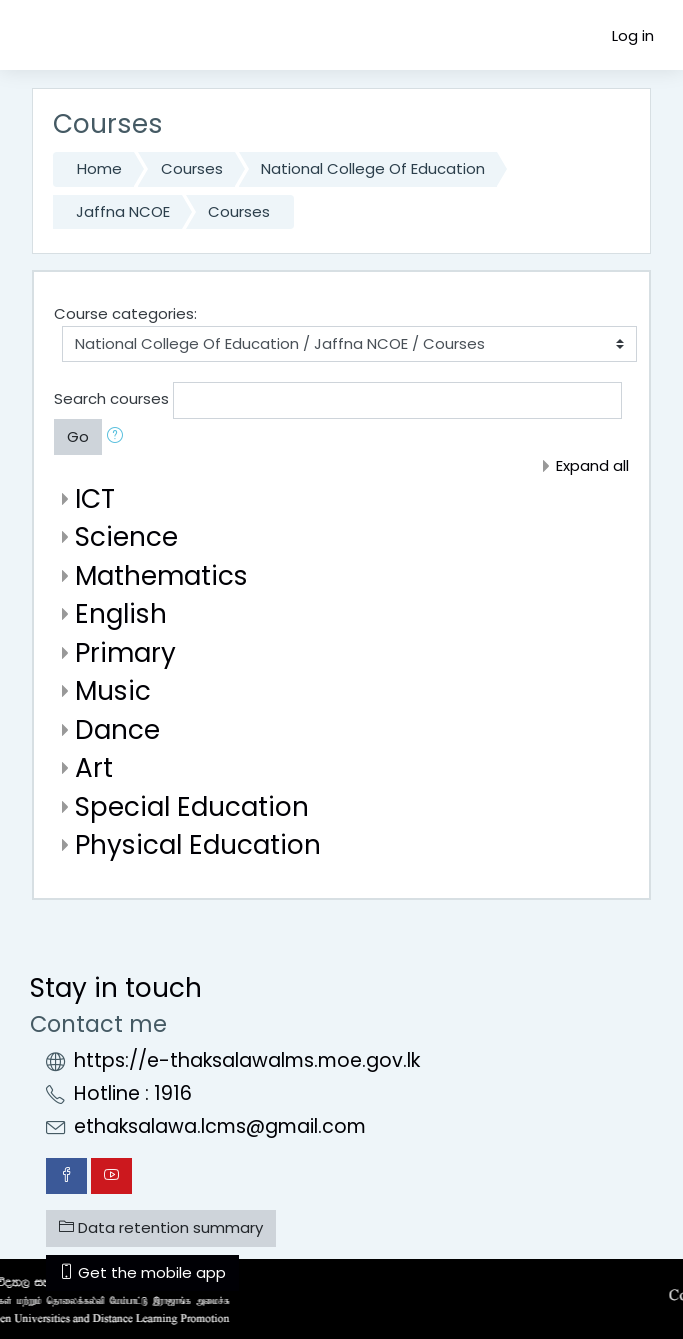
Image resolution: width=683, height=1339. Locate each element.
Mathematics (161, 575)
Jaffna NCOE (123, 211)
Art (94, 767)
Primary (125, 652)
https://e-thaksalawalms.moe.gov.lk (247, 1060)
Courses (192, 168)
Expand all (592, 465)
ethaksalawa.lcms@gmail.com (220, 1126)
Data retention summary (161, 1227)
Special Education (192, 806)
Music (113, 690)
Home (99, 168)
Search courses (111, 399)
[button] (119, 437)
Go (78, 436)
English (121, 613)
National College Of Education (373, 168)
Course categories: (125, 313)
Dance (117, 729)
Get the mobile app (142, 1272)
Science (126, 536)
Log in (633, 35)
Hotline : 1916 (133, 1093)
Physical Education (198, 844)
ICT (95, 498)
